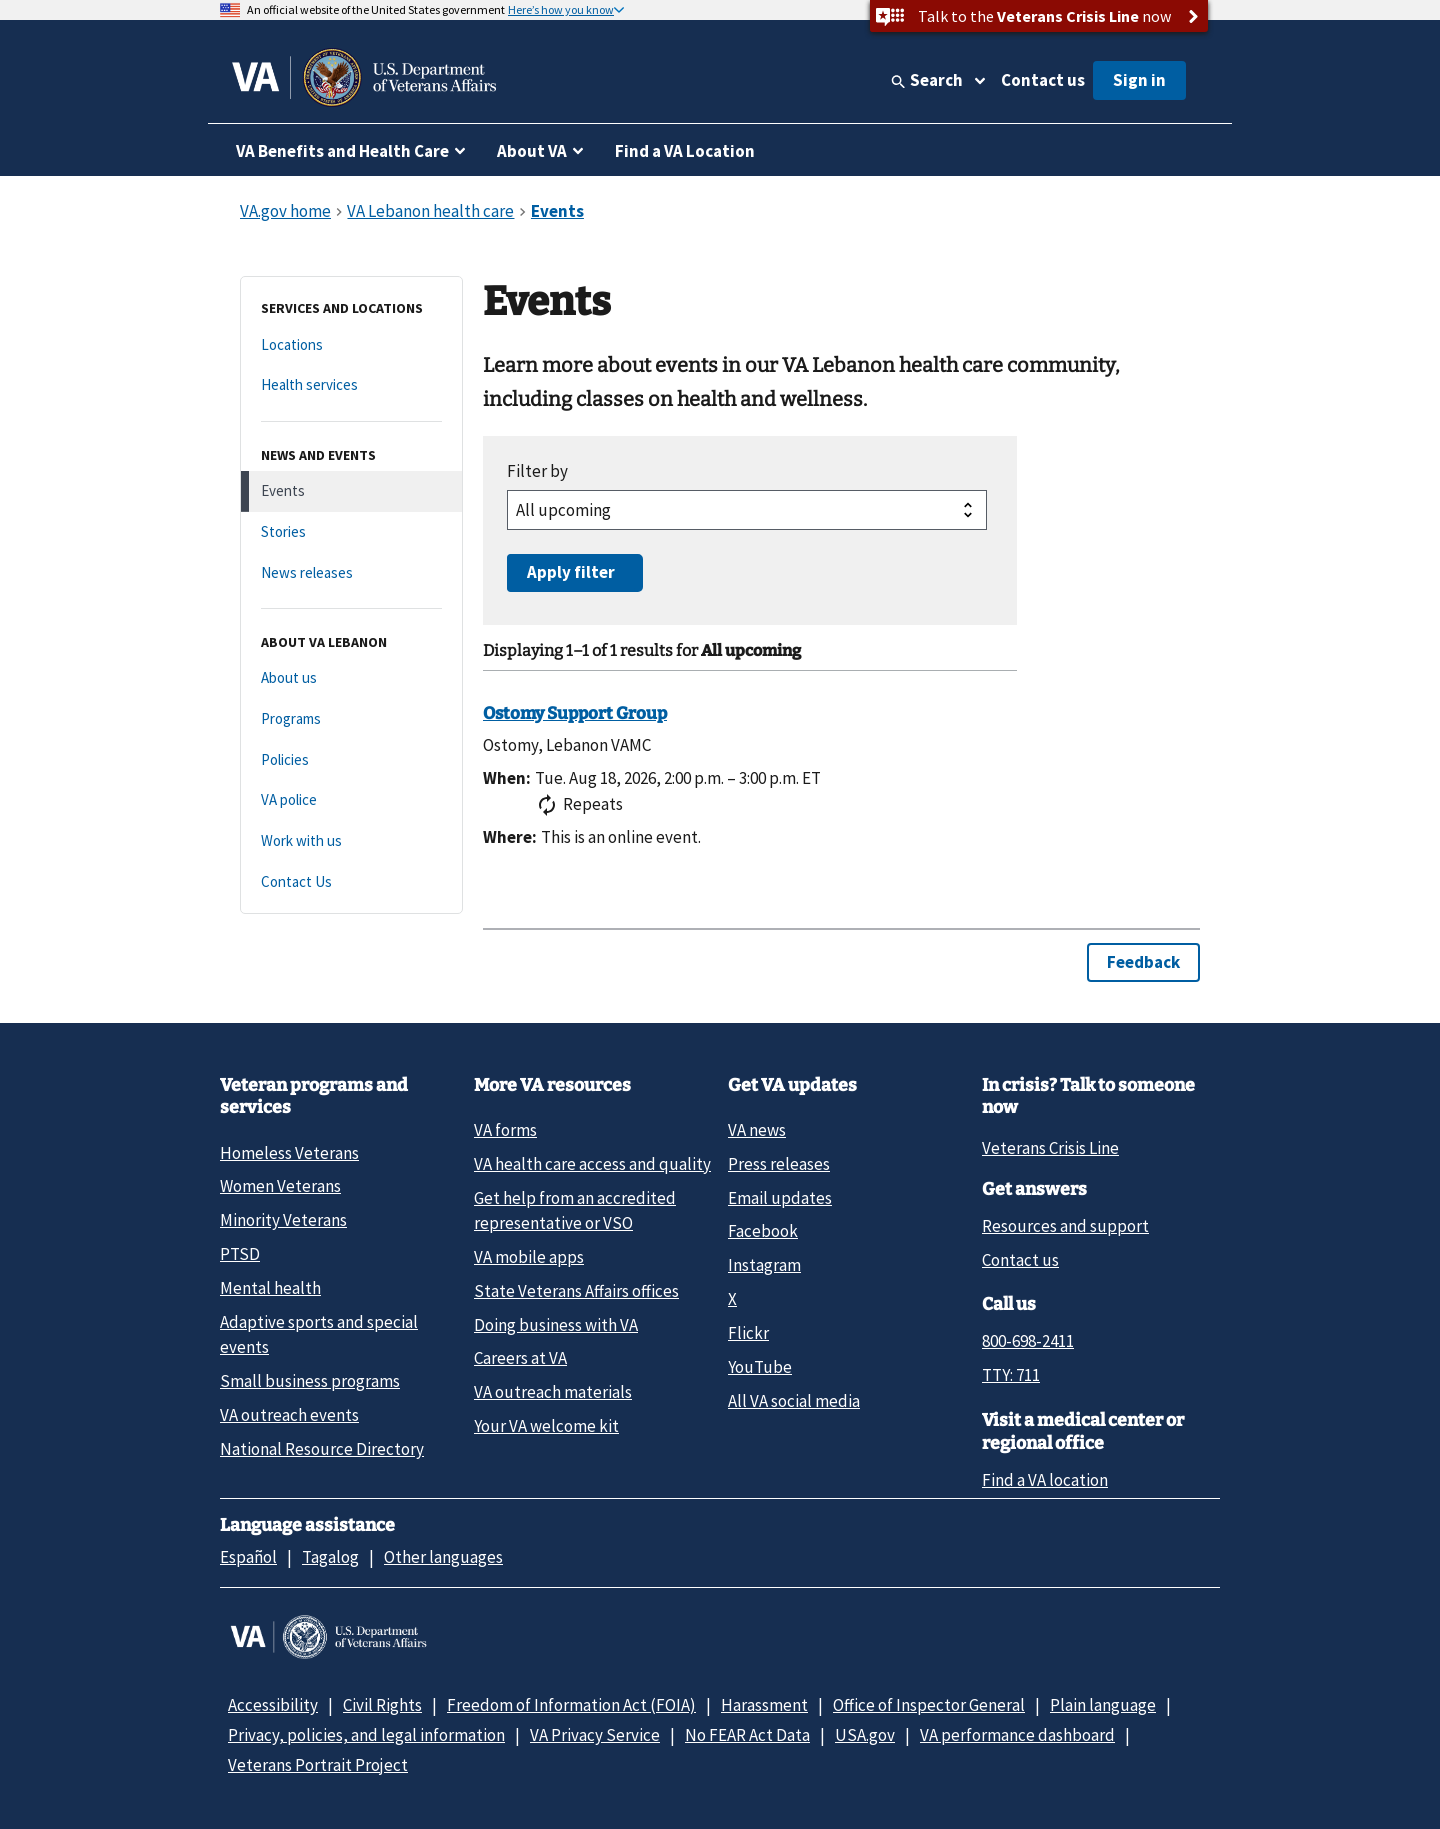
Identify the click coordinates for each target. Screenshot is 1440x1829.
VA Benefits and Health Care (342, 151)
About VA (532, 151)
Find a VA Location (685, 151)
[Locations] (351, 345)
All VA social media (794, 1401)
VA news (757, 1130)
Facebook (763, 1231)
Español (248, 1557)
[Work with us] (351, 841)
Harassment (764, 1705)
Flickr (748, 1333)
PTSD (240, 1254)
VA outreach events (289, 1415)
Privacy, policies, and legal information (366, 1735)
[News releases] (351, 573)
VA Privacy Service (595, 1735)
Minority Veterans (283, 1220)
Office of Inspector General (929, 1705)
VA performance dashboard (1017, 1735)
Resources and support (1065, 1226)
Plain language (1103, 1705)
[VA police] (351, 800)
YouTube (760, 1367)
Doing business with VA (556, 1325)
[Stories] (351, 532)
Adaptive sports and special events (319, 1334)
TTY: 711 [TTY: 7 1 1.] (1011, 1375)
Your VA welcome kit (546, 1426)
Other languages (443, 1557)
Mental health (270, 1288)
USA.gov (865, 1735)
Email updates (780, 1198)
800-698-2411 (1028, 1341)
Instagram (764, 1265)
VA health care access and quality (592, 1164)
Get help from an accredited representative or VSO (575, 1210)
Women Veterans (280, 1186)
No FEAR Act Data (747, 1735)
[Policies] (351, 760)
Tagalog (330, 1557)
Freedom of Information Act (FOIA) (571, 1705)
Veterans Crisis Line (1050, 1148)
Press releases (779, 1164)
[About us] (351, 678)
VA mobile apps (529, 1257)
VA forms (505, 1130)
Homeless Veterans (289, 1153)
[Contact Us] (351, 882)
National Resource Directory (322, 1449)
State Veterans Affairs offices (576, 1291)
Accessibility (273, 1705)
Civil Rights (382, 1705)
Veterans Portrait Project (318, 1765)
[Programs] (351, 719)
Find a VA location (1045, 1480)
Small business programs (310, 1381)
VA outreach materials (553, 1392)
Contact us (1043, 80)
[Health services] (351, 385)
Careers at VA (520, 1358)
